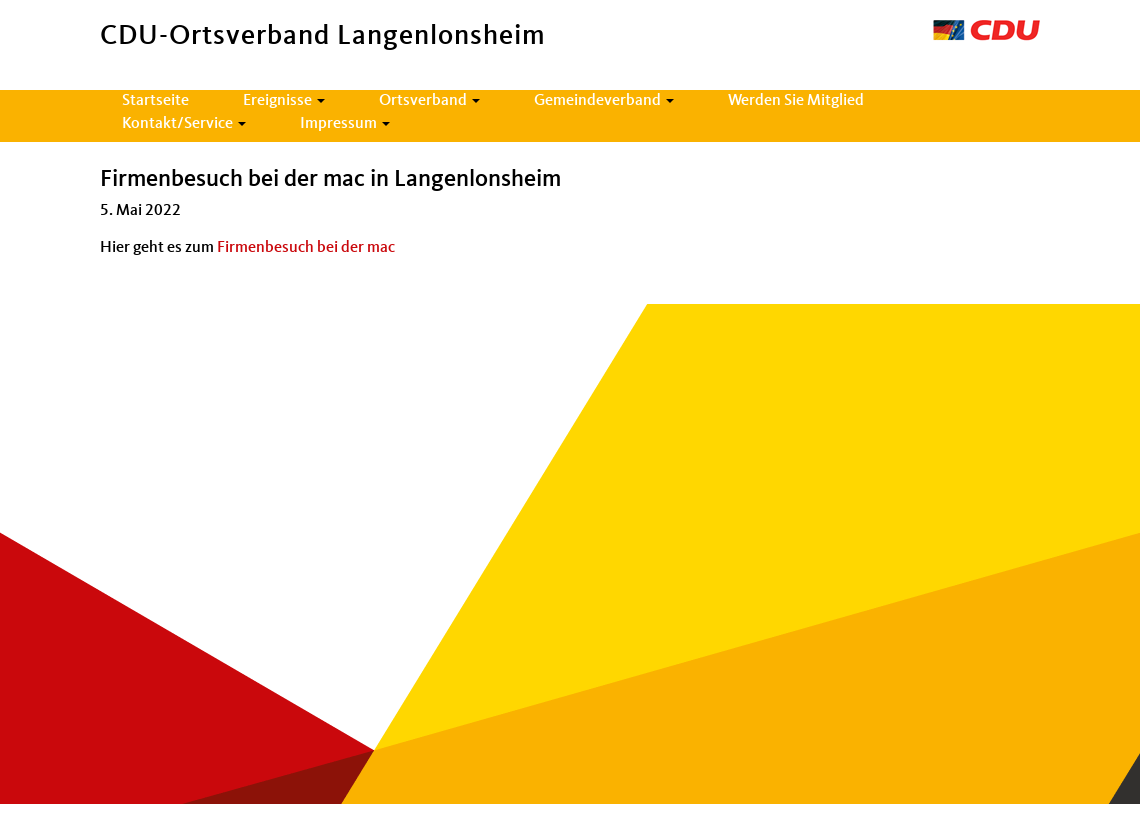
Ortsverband (429, 101)
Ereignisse (284, 101)
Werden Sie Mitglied (796, 101)
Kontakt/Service (184, 124)
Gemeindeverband (604, 101)
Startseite (155, 101)
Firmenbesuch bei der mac (306, 248)
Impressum (345, 124)
